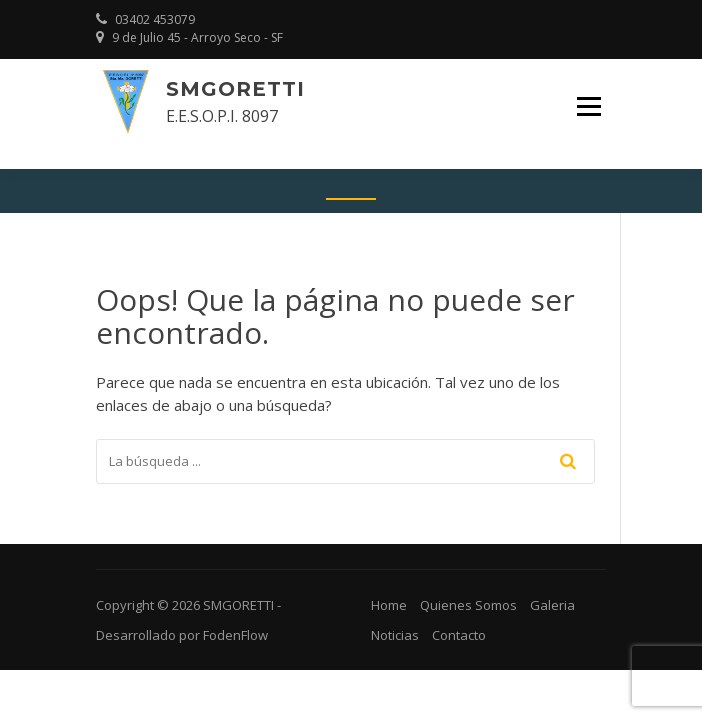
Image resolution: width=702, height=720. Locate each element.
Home (389, 605)
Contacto (459, 635)
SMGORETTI (235, 89)
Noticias (395, 635)
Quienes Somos (468, 605)
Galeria (552, 605)
